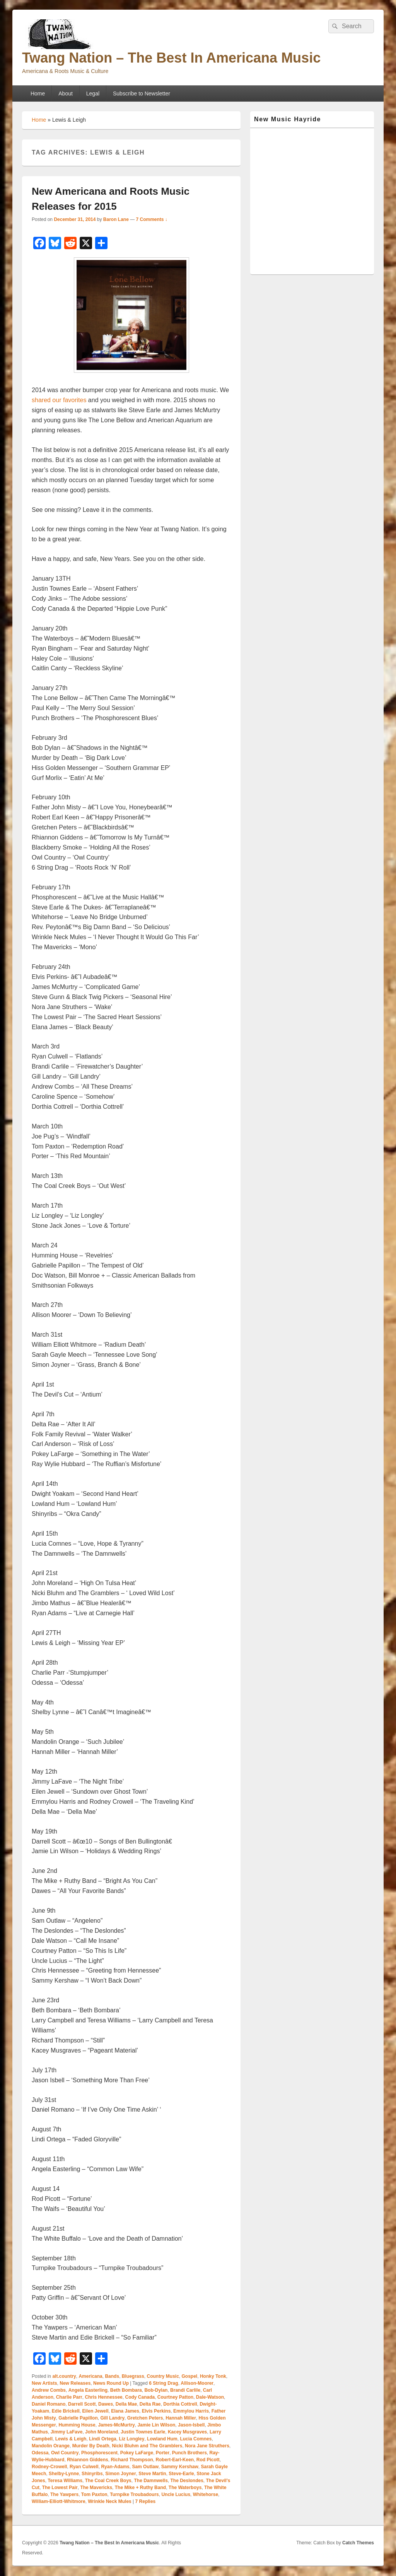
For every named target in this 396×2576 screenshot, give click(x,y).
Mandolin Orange (51, 2446)
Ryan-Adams (115, 2466)
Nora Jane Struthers (207, 2446)
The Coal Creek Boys (108, 2480)
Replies (145, 2501)
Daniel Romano (48, 2404)
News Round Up (111, 2383)
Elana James (125, 2411)
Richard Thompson (132, 2459)
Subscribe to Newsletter (141, 93)
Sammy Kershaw (179, 2466)
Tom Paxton (94, 2494)
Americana (90, 2376)
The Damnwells (150, 2480)
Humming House (76, 2425)
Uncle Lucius (175, 2494)
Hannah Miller (181, 2418)
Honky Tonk (213, 2376)
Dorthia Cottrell (180, 2404)
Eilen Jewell (95, 2411)
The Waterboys (185, 2487)
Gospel (190, 2376)
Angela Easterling (88, 2390)
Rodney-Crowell (49, 2466)
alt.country (64, 2376)
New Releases (75, 2383)
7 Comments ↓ (151, 219)
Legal (92, 93)
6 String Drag (163, 2383)
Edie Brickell (66, 2411)
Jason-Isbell (191, 2425)
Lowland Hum (162, 2439)
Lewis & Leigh (71, 2439)
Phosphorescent (99, 2452)
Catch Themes (358, 2542)
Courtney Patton (175, 2397)
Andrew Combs (49, 2390)
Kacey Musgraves (187, 2432)
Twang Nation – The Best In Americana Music (171, 58)
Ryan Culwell (84, 2466)
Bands (112, 2376)
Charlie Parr (69, 2397)
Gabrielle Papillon (77, 2418)
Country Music (163, 2376)
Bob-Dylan (155, 2390)
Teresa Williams (65, 2480)
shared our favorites (59, 400)
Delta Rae (150, 2404)
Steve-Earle (181, 2473)
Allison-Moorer (197, 2383)
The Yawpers (64, 2494)
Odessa (40, 2452)
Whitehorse (205, 2494)
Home (38, 93)
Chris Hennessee (103, 2397)
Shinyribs (92, 2473)
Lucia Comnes (196, 2439)
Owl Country (65, 2452)
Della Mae (126, 2404)
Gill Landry (112, 2418)
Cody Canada (140, 2397)
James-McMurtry (116, 2425)
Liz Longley (131, 2439)
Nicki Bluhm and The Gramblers (147, 2446)
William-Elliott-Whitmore (58, 2501)
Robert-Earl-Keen (174, 2459)
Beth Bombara (126, 2390)
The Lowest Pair (60, 2487)
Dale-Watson (210, 2397)
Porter (162, 2452)
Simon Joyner (120, 2473)
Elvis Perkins (156, 2411)
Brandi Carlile (185, 2390)
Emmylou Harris (191, 2411)
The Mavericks (96, 2487)
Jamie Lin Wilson (156, 2425)
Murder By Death (90, 2446)
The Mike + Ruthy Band (140, 2487)
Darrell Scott (82, 2404)
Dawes (105, 2404)
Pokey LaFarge (136, 2452)
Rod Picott (208, 2459)
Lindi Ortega (102, 2439)
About (65, 93)
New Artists (44, 2383)
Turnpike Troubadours (134, 2494)
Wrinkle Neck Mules (109, 2501)
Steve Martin (152, 2473)
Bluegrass (133, 2376)
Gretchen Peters (145, 2418)
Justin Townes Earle (143, 2432)
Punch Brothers (189, 2452)
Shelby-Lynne (64, 2473)
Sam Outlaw (145, 2466)
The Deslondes (187, 2480)
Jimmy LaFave (67, 2432)
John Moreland (101, 2432)
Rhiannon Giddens (87, 2459)
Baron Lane (116, 219)
